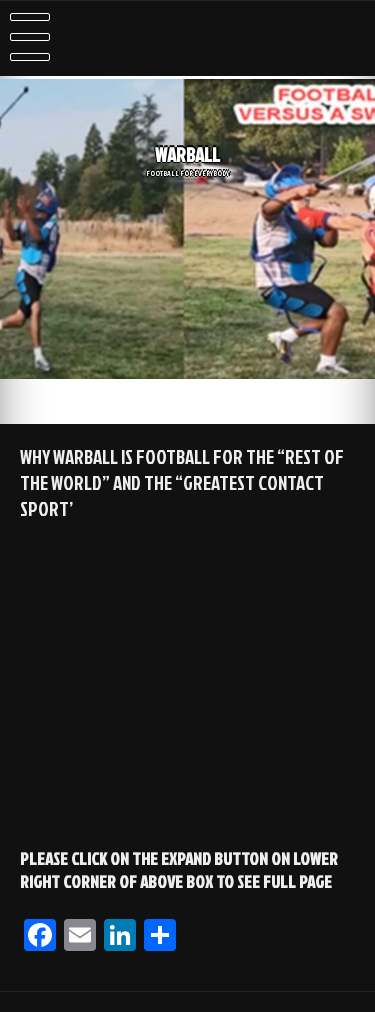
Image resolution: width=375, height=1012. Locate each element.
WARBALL (187, 155)
